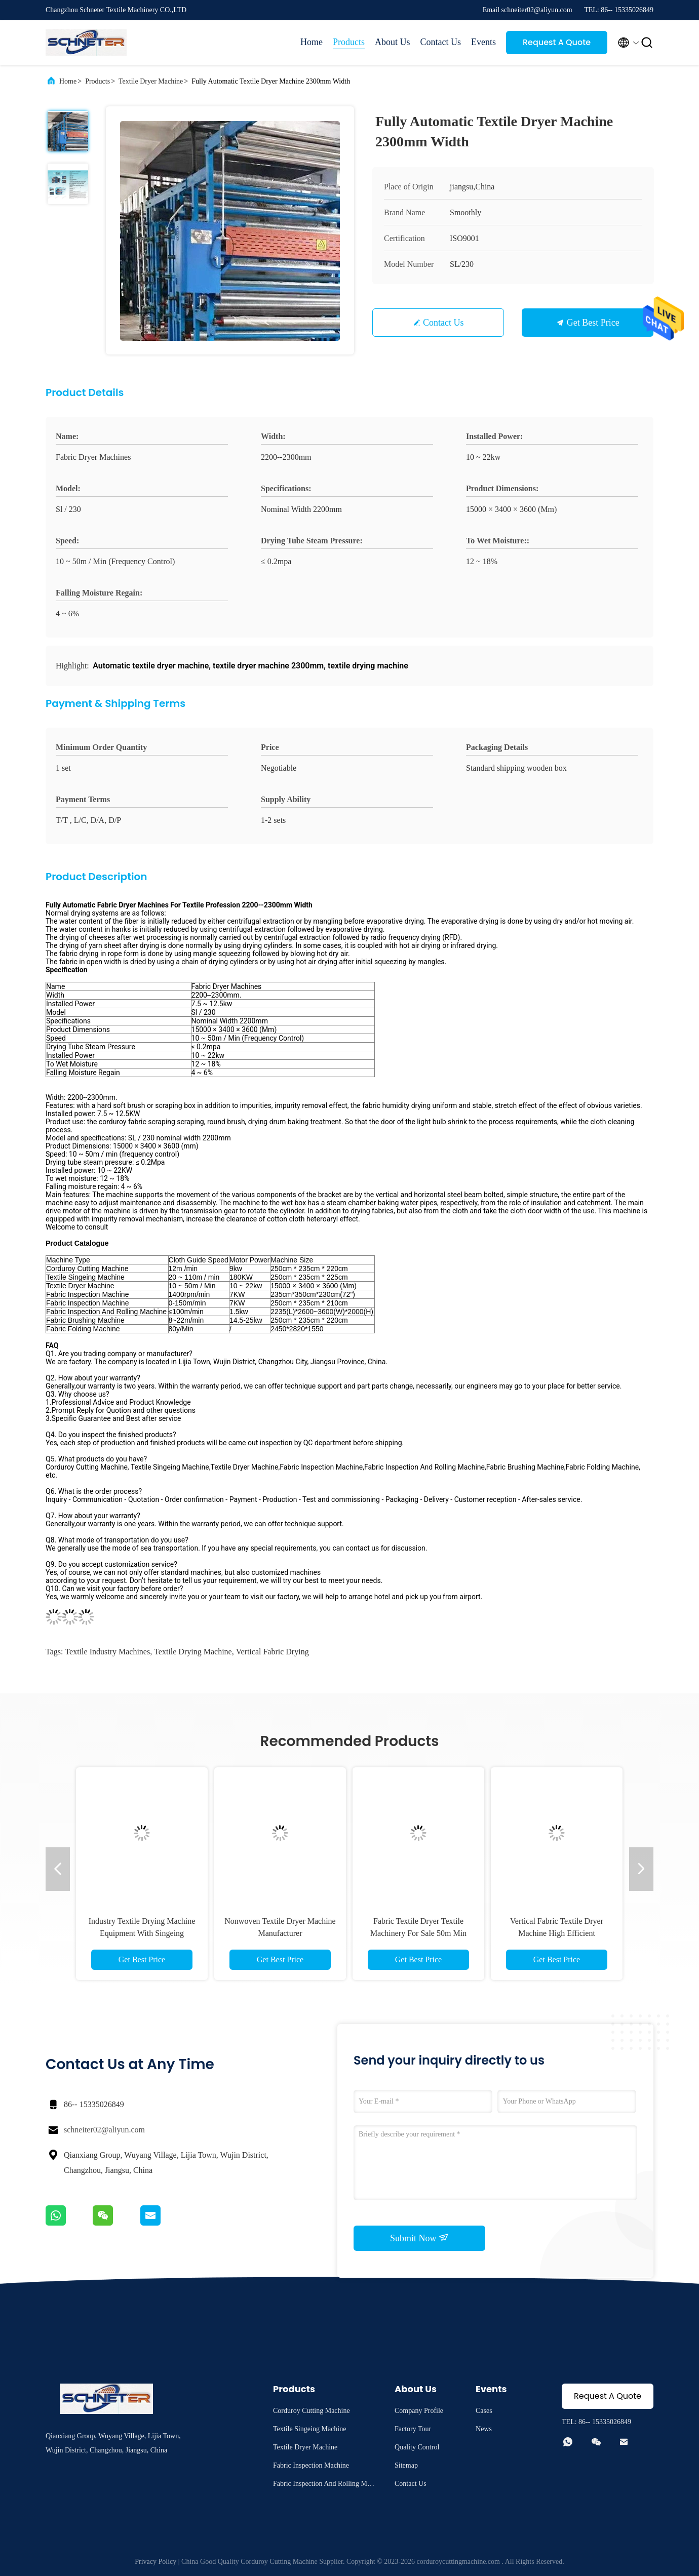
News (484, 2429)
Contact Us (440, 42)
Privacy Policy (155, 2561)
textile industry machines (107, 1651)
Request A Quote (557, 42)
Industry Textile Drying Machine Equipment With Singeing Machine (142, 1933)
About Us (392, 42)
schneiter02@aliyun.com (104, 2129)
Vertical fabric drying (272, 1651)
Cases (484, 2410)
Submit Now (419, 2237)
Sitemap (406, 2465)
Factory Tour (413, 2429)
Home (311, 42)
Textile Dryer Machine (151, 81)
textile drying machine (193, 1651)
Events (483, 42)
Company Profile (419, 2410)
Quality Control (417, 2447)
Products (349, 42)
